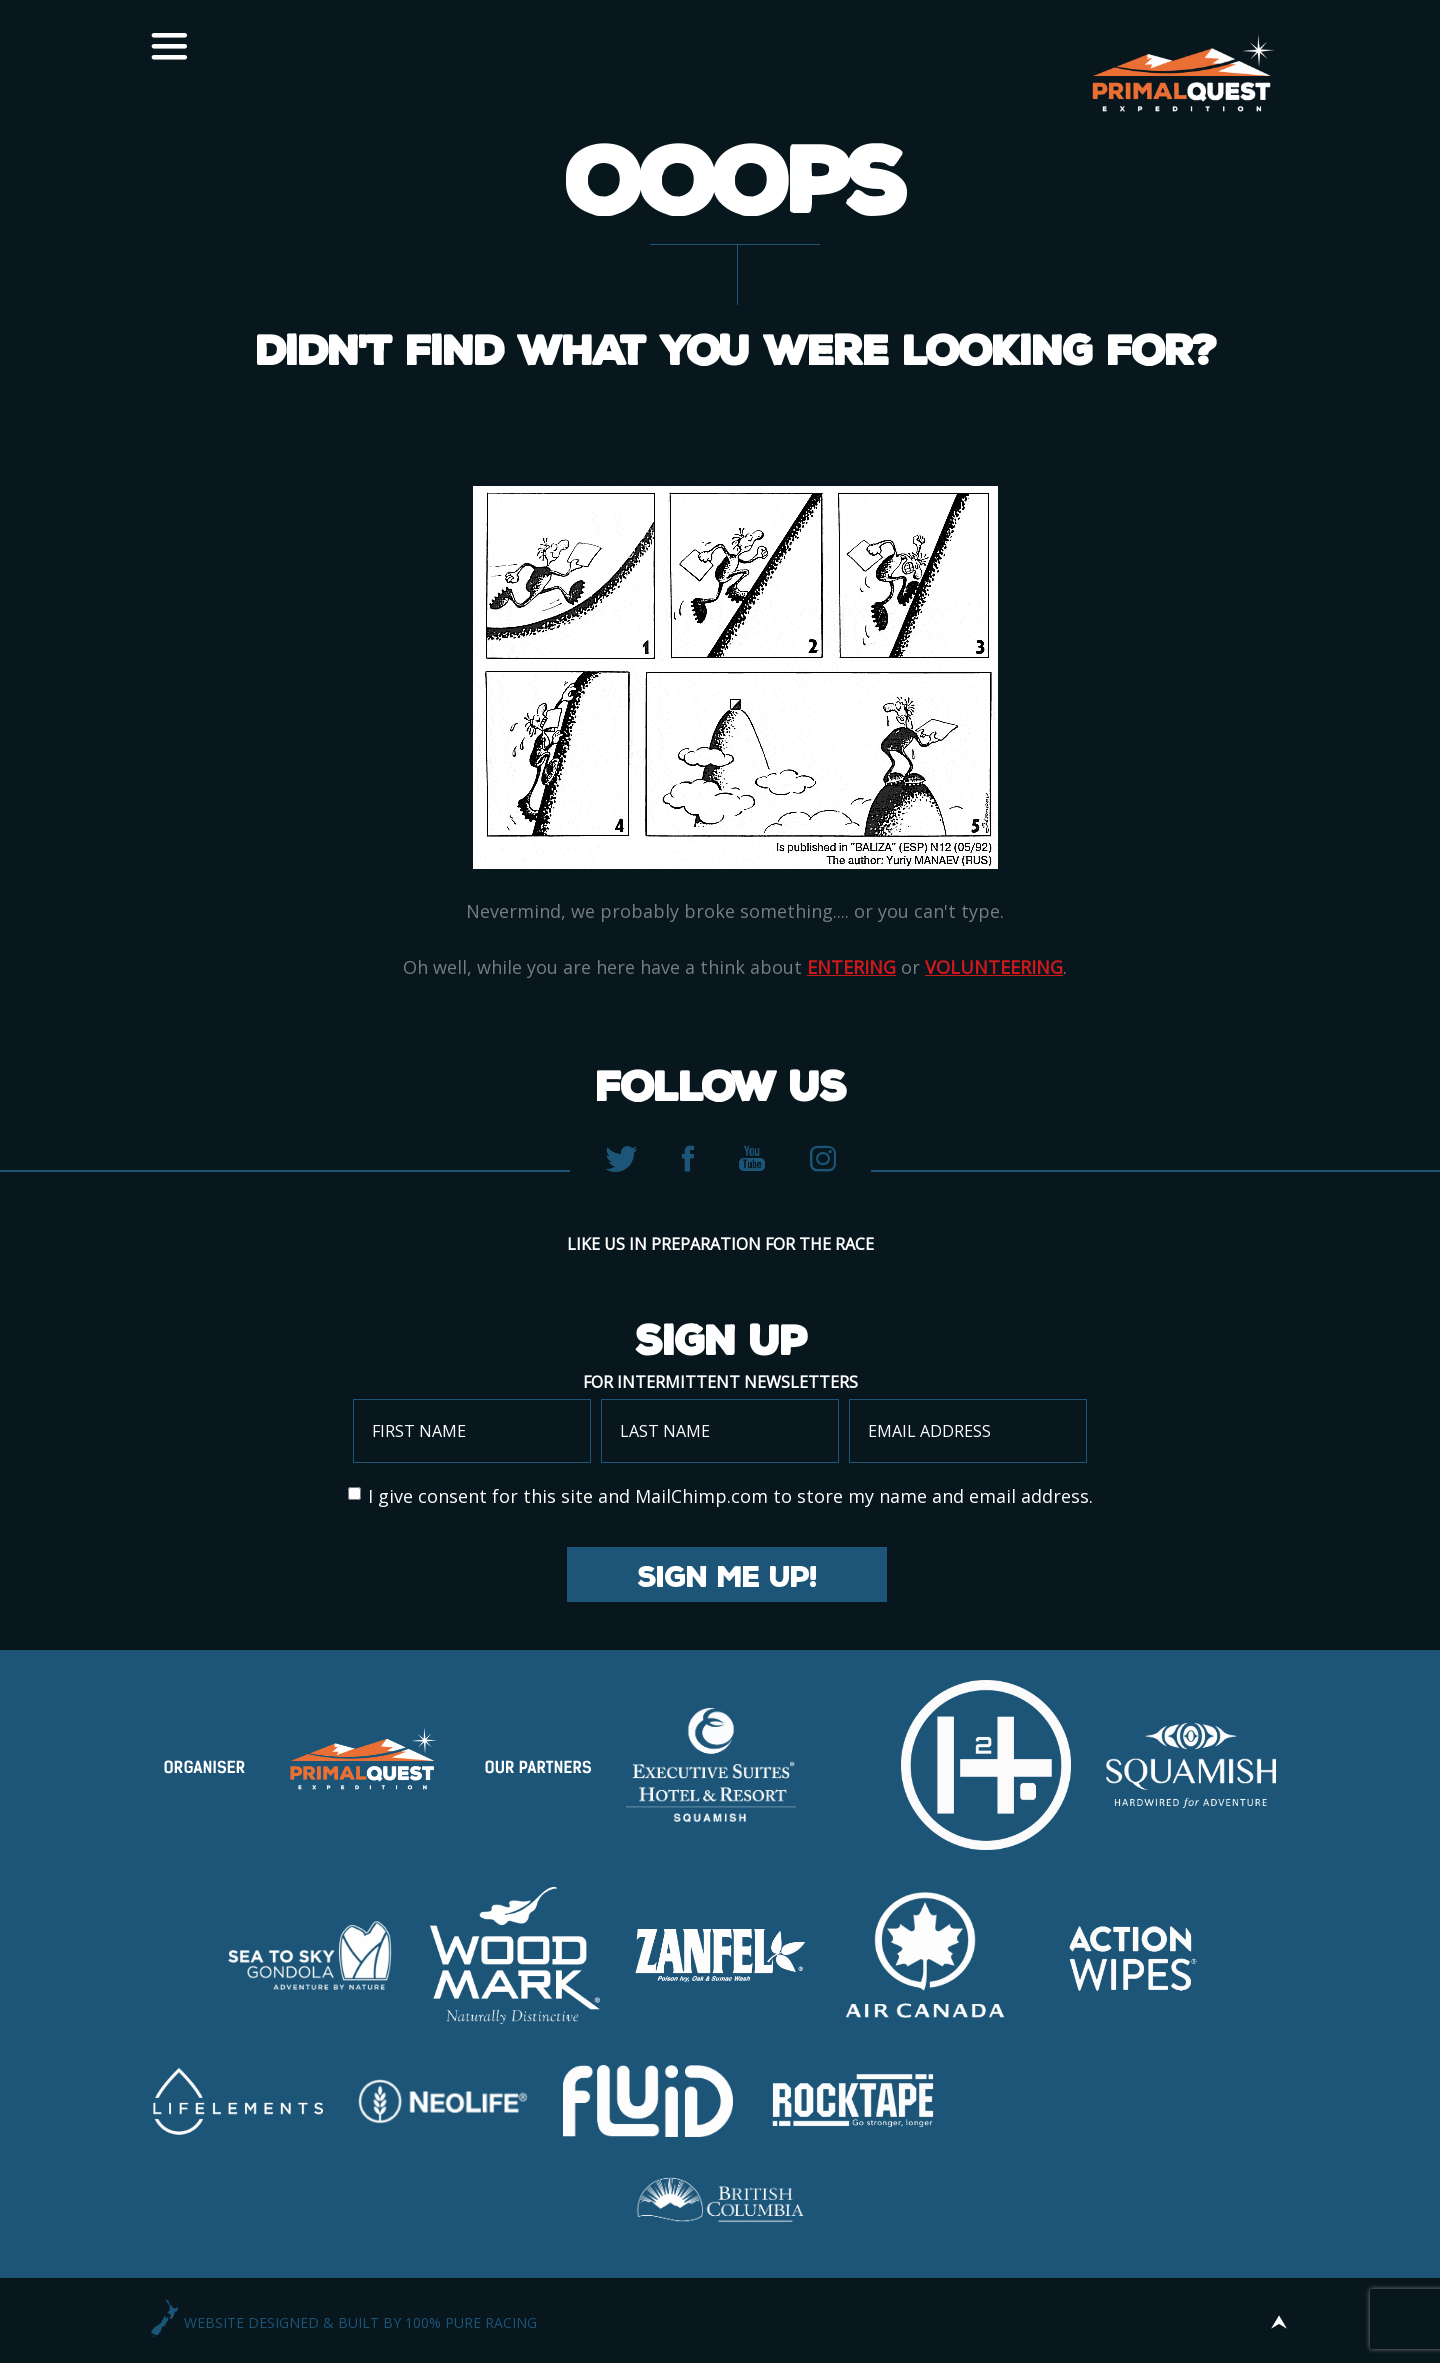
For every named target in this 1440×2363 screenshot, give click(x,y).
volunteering (994, 967)
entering (851, 967)
